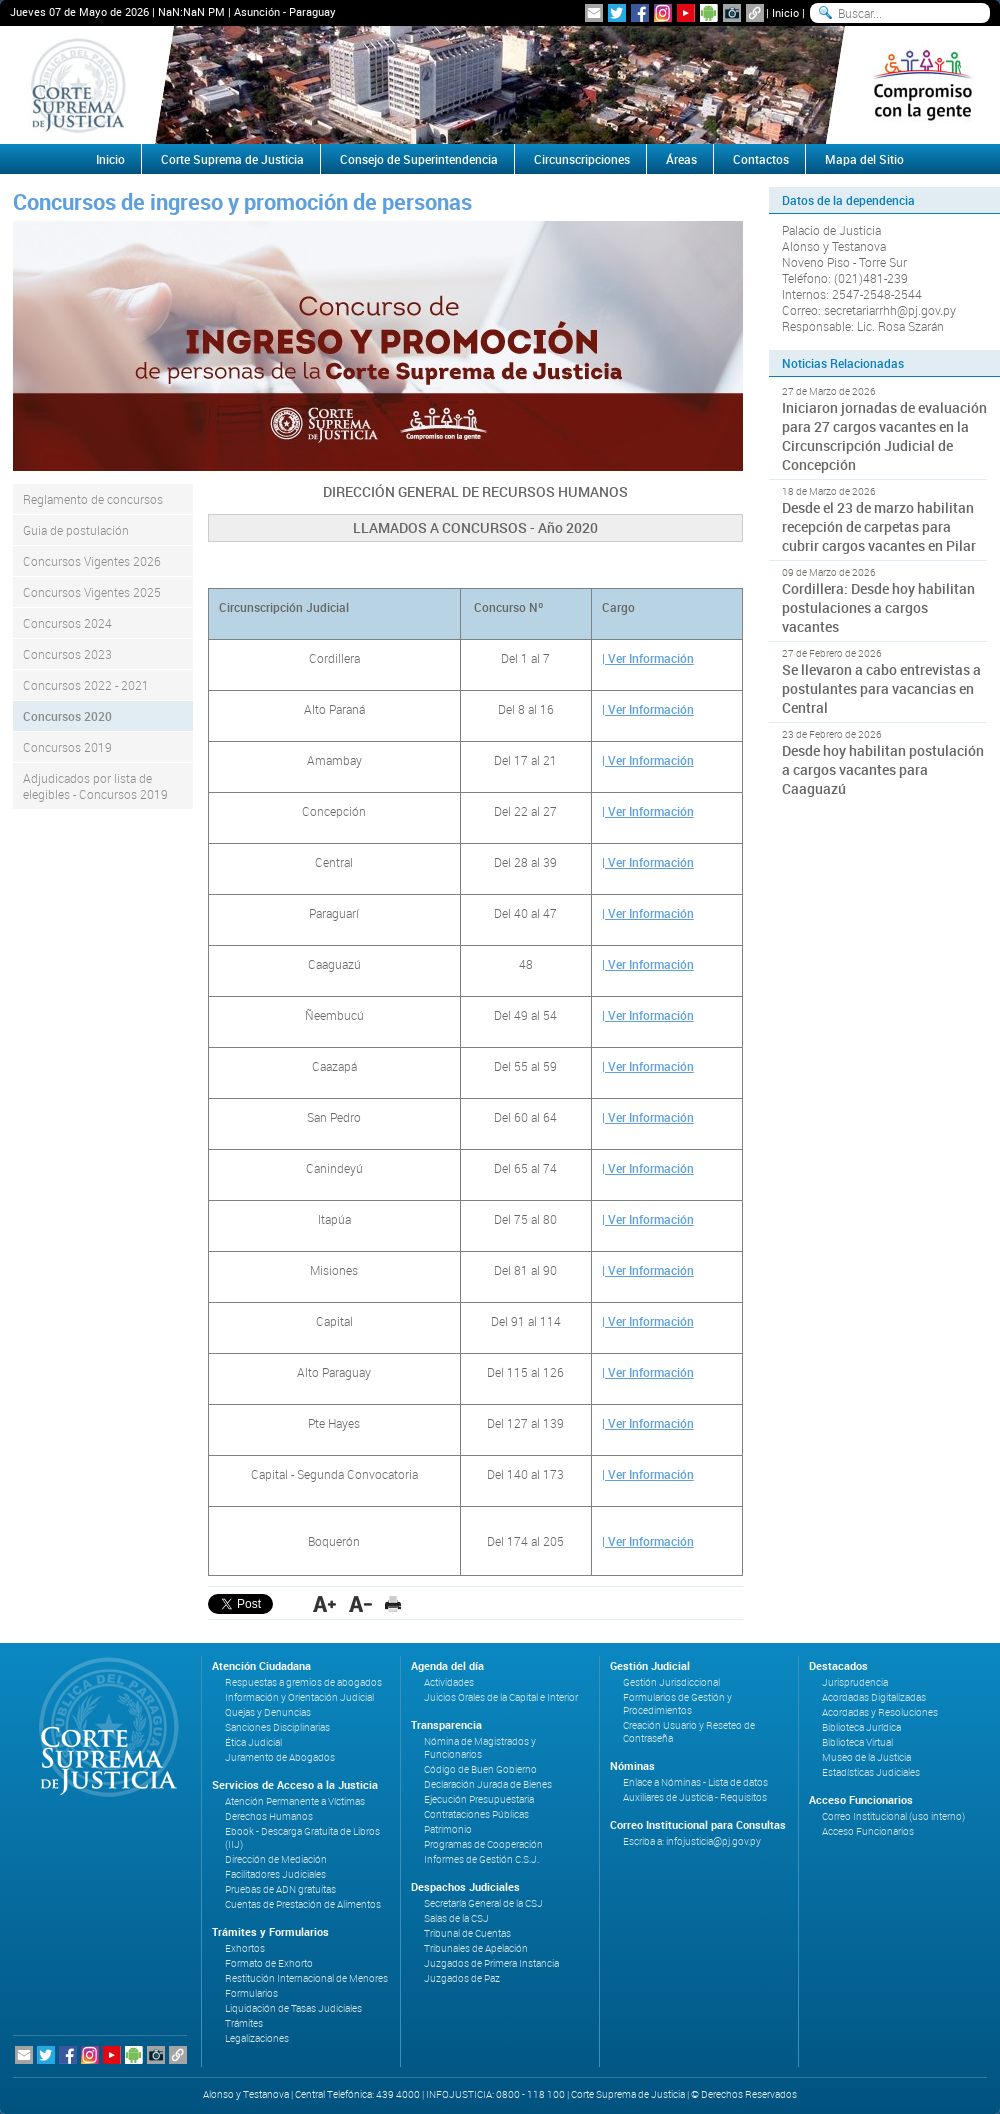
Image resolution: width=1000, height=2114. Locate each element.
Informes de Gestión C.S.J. (481, 1859)
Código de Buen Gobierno (480, 1769)
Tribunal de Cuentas (467, 1933)
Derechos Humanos (269, 1816)
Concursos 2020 (67, 716)
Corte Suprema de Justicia (232, 159)
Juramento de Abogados (280, 1757)
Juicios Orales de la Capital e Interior (501, 1697)
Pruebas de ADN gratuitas (280, 1889)
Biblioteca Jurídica (861, 1727)
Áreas (681, 159)
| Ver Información (648, 658)
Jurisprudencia (855, 1682)
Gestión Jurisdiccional (671, 1682)
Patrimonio (448, 1829)
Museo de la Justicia (866, 1757)
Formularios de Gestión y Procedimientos (677, 1704)
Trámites (244, 2023)
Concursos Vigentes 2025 (92, 592)
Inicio (785, 12)
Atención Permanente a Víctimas (295, 1801)
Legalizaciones (257, 2038)
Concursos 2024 (67, 623)
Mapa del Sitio (864, 159)
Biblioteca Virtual (857, 1742)
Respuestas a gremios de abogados (303, 1682)
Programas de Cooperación (483, 1844)
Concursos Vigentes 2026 (92, 561)
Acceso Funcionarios (868, 1831)
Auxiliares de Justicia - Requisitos (695, 1797)
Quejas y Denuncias (268, 1712)
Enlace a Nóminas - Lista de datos (695, 1782)
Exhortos (245, 1948)
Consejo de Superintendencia (419, 159)
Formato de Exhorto (269, 1963)
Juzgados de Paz (462, 1978)
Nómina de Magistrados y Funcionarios (480, 1748)
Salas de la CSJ (456, 1918)
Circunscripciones (582, 159)
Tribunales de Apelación (476, 1948)
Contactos (761, 159)
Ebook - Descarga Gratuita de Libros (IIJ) (302, 1838)
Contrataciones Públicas (476, 1814)
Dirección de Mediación (276, 1859)
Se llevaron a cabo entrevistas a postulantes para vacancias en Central (881, 688)
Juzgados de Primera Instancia (491, 1963)
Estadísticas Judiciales (871, 1772)
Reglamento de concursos (93, 499)
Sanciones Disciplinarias (277, 1727)
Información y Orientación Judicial (299, 1697)
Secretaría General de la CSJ (483, 1903)
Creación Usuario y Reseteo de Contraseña (689, 1732)
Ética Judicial (253, 1742)
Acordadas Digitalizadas (874, 1697)
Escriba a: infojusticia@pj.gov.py (692, 1841)
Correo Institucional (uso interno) (893, 1816)
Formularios (251, 1993)
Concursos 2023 (67, 654)
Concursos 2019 (67, 747)
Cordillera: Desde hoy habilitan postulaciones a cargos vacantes (878, 607)
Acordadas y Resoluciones (880, 1712)
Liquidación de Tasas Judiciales (293, 2008)
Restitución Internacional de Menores (306, 1978)
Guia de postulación (76, 530)
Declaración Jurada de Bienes (488, 1784)
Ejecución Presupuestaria (479, 1799)
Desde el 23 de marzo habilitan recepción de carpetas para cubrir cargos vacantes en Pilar (879, 526)
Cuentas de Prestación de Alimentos (303, 1904)
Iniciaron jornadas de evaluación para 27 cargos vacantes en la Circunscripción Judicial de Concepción (884, 436)
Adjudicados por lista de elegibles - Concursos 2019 (95, 786)
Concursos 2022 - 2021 (86, 685)
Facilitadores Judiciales (275, 1874)
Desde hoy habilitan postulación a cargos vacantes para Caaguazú (883, 769)
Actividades (449, 1682)
